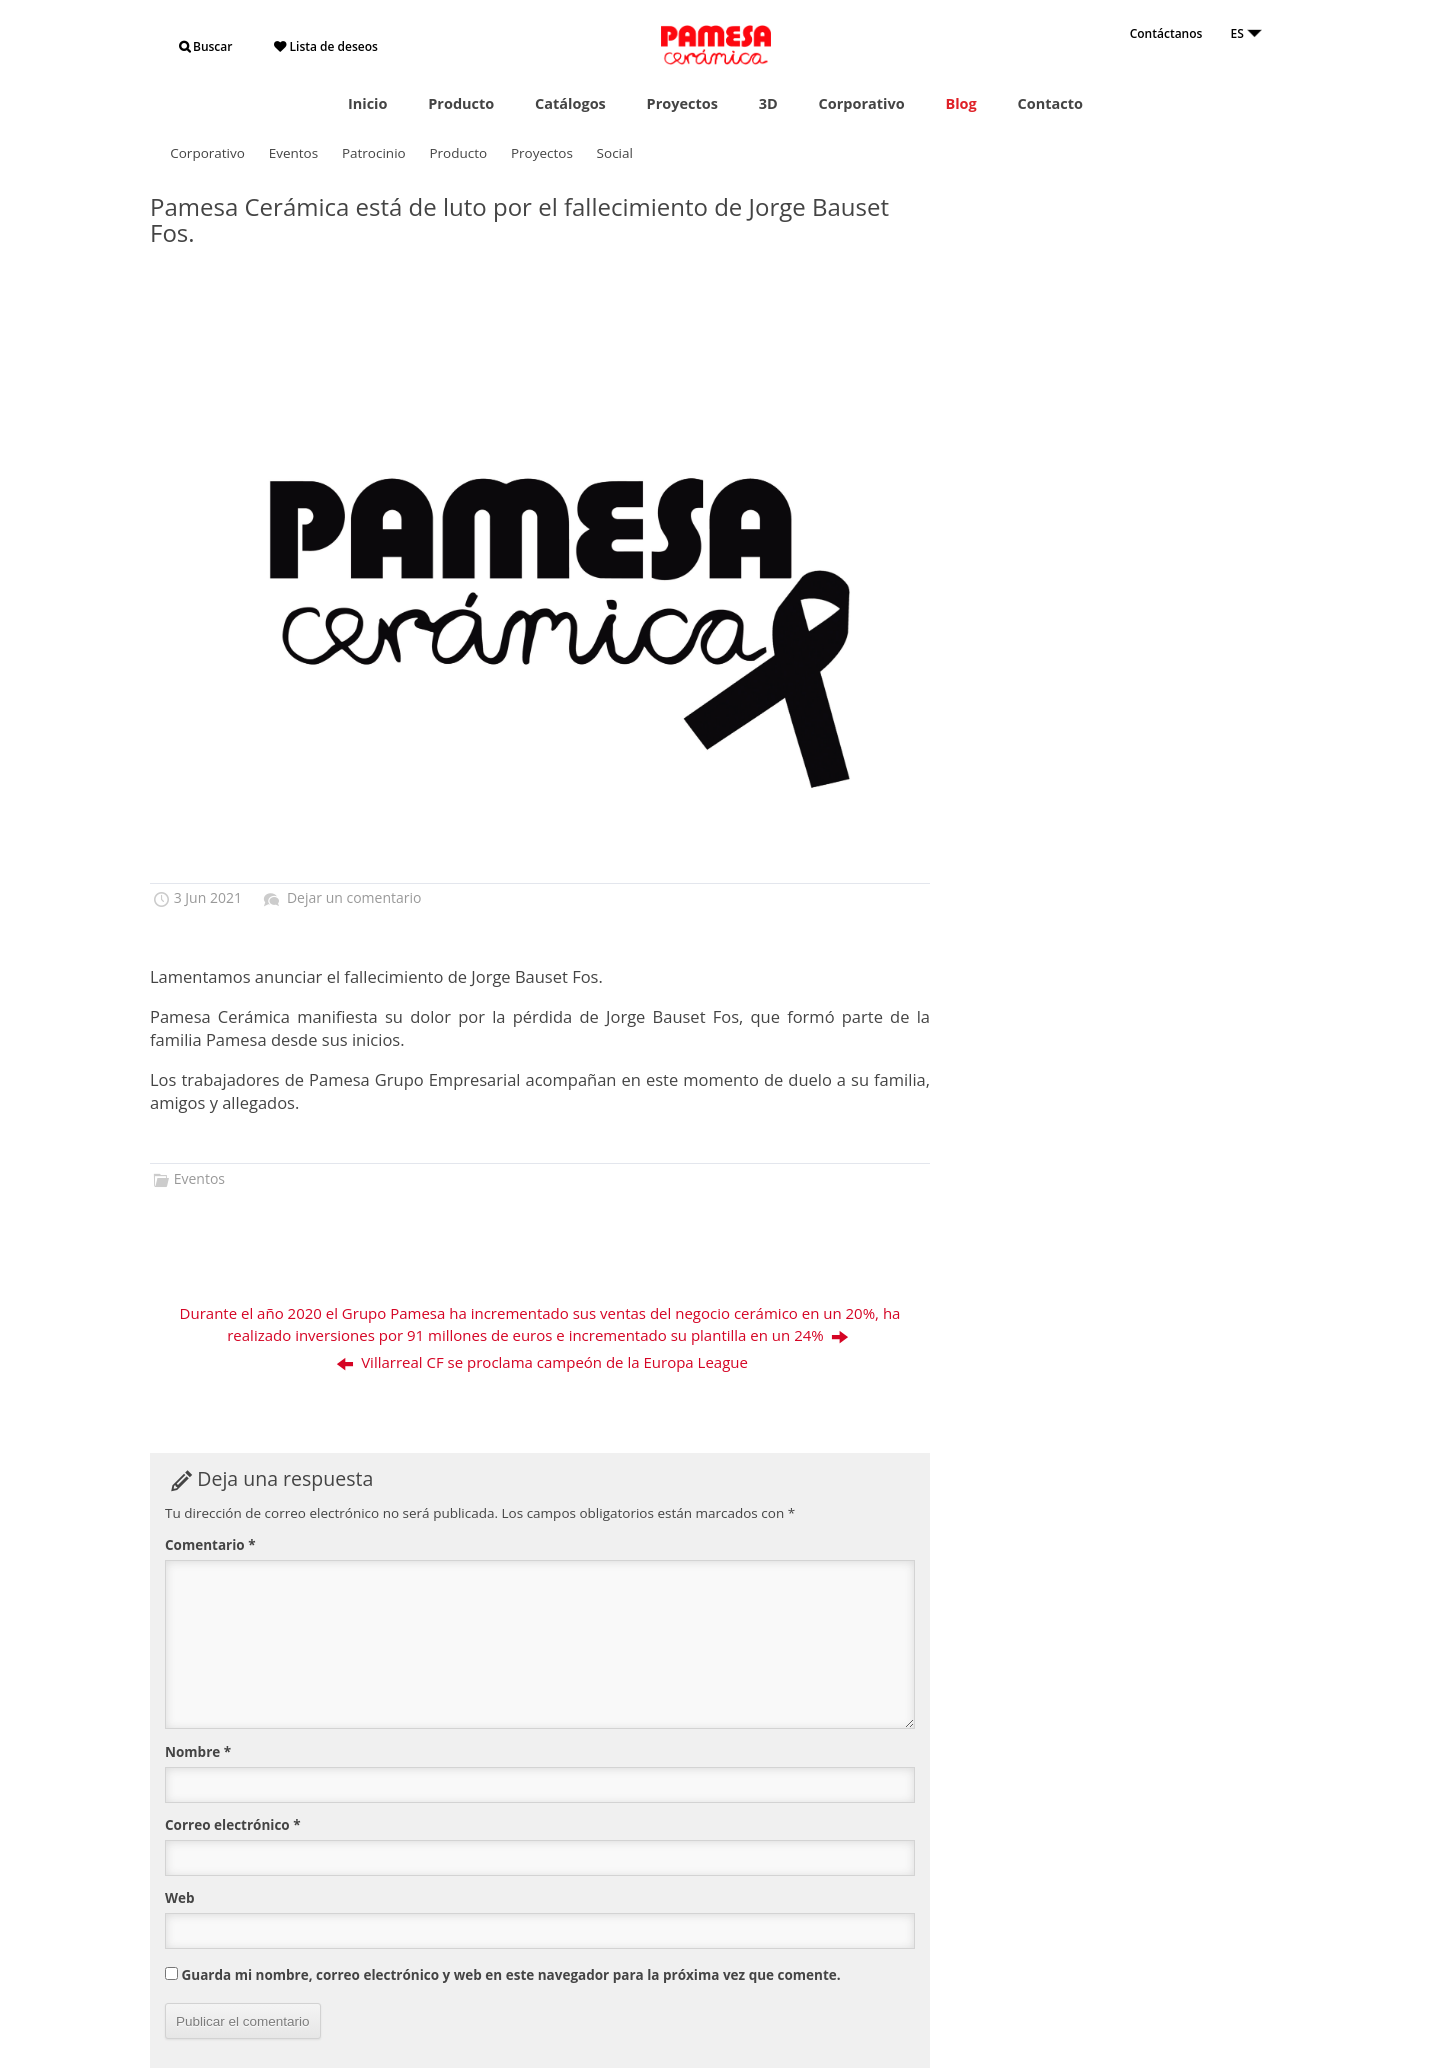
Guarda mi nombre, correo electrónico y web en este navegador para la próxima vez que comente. (511, 1975)
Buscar (206, 46)
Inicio (368, 103)
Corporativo (861, 103)
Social (615, 153)
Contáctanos (1166, 33)
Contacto (1049, 103)
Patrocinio (374, 153)
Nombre (198, 1752)
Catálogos (570, 103)
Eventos (293, 153)
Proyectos (682, 103)
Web (180, 1898)
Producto (461, 103)
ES (1246, 33)
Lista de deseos (325, 46)
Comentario (210, 1545)
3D (768, 103)
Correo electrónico (233, 1825)
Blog (960, 103)
